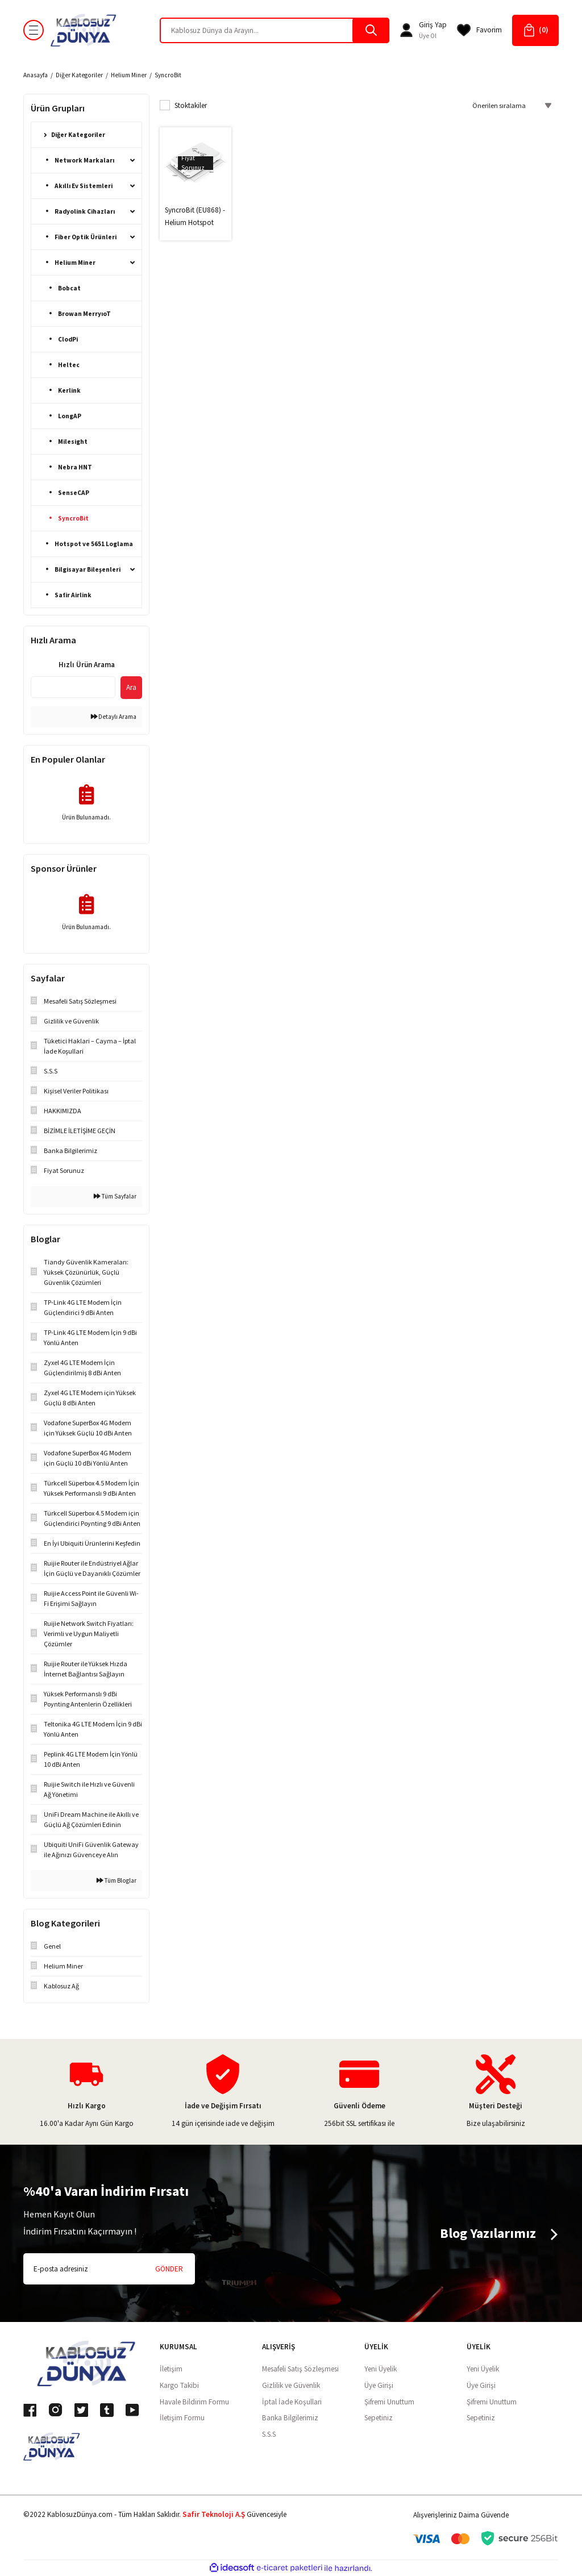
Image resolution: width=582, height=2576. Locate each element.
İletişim (171, 2369)
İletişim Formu (182, 2418)
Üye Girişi (378, 2385)
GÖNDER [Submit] (169, 2269)
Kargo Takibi (179, 2385)
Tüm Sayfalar (115, 1196)
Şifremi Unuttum (389, 2402)
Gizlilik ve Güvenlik (291, 2385)
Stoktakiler (190, 105)
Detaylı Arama (113, 717)
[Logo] (84, 30)
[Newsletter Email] (109, 2268)
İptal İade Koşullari (292, 2402)
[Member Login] (406, 30)
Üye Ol (427, 36)
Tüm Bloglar (116, 1880)
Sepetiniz (378, 2418)
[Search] (274, 30)
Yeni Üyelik (380, 2369)
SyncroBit (168, 75)
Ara (131, 687)
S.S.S (269, 2434)
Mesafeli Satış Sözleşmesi (300, 2369)
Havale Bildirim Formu (194, 2402)
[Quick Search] (73, 687)
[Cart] (535, 30)
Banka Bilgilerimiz (290, 2418)
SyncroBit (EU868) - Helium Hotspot (195, 216)
